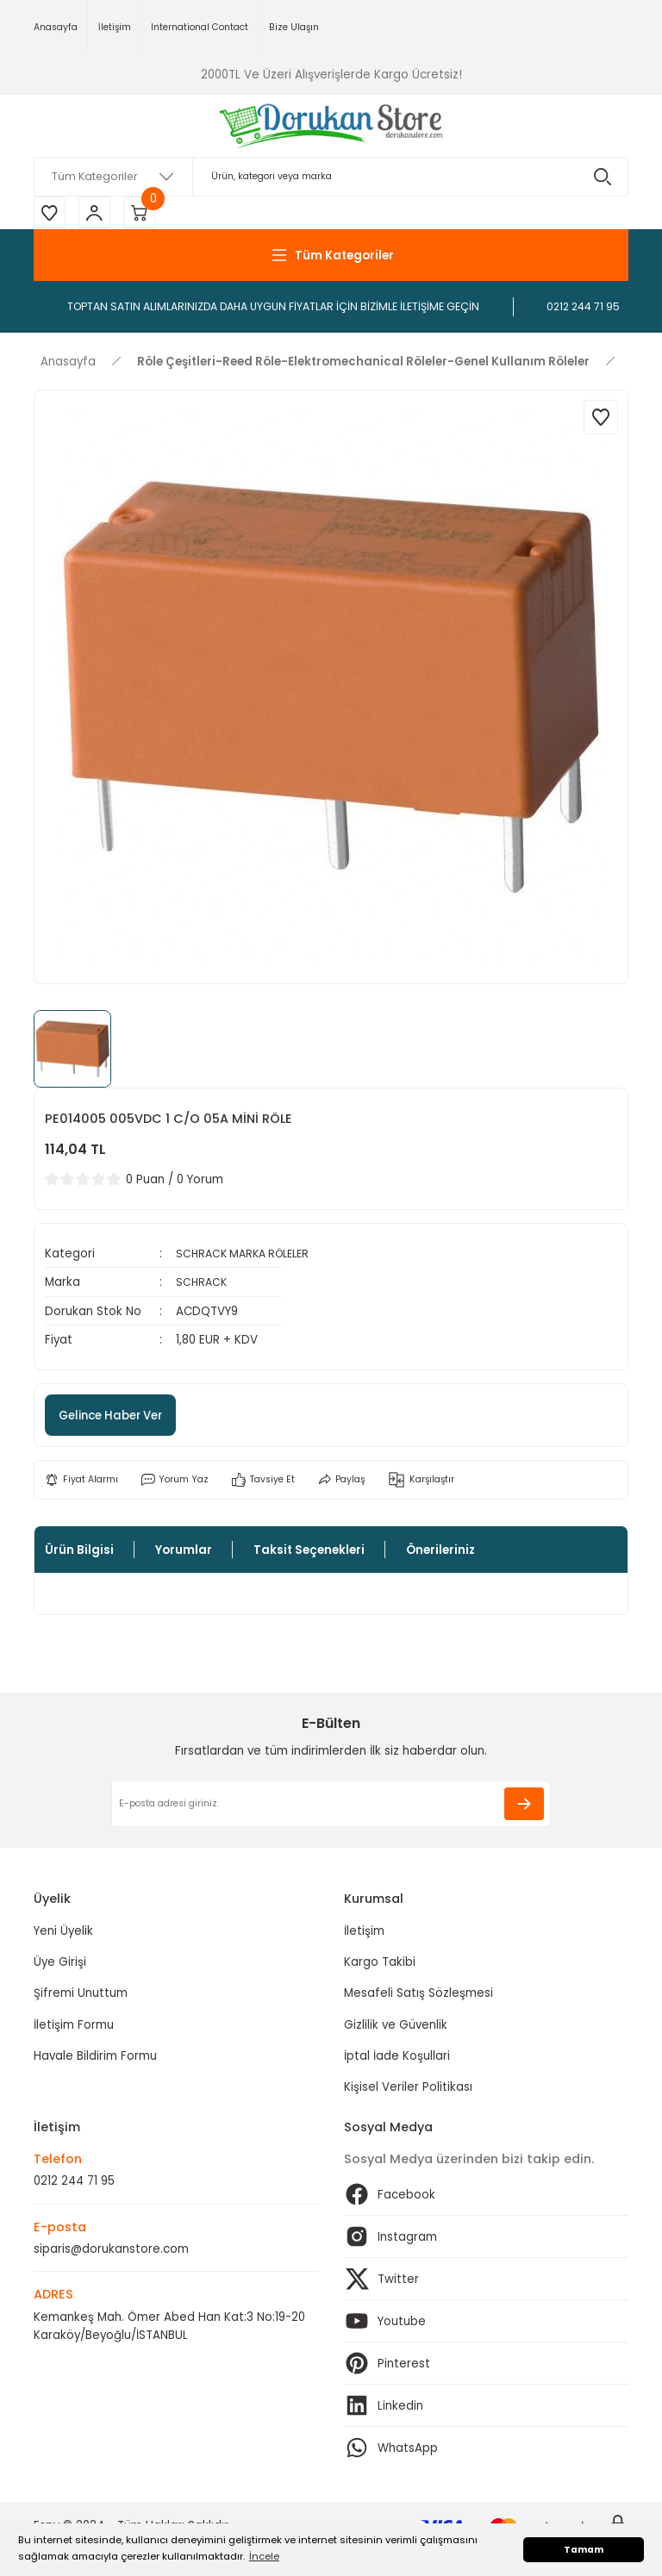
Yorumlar (183, 1552)
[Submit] (524, 1806)
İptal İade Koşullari (397, 2058)
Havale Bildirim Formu (95, 2058)
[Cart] (145, 213)
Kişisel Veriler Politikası (408, 2089)
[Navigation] (331, 258)
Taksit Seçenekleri (309, 1552)
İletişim (364, 1933)
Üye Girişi (60, 1964)
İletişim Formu (74, 2027)
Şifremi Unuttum (81, 1995)
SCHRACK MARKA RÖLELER (248, 1256)
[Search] (331, 176)
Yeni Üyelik (63, 1933)
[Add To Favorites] (601, 419)
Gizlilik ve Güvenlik (395, 2027)
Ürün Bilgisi (79, 1552)
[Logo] (331, 125)
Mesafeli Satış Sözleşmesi (418, 1995)
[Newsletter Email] (331, 1806)
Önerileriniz (440, 1552)
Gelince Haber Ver (120, 1417)
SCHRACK (202, 1284)
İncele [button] (264, 2556)
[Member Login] (98, 213)
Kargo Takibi (379, 1964)
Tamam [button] (583, 2549)
